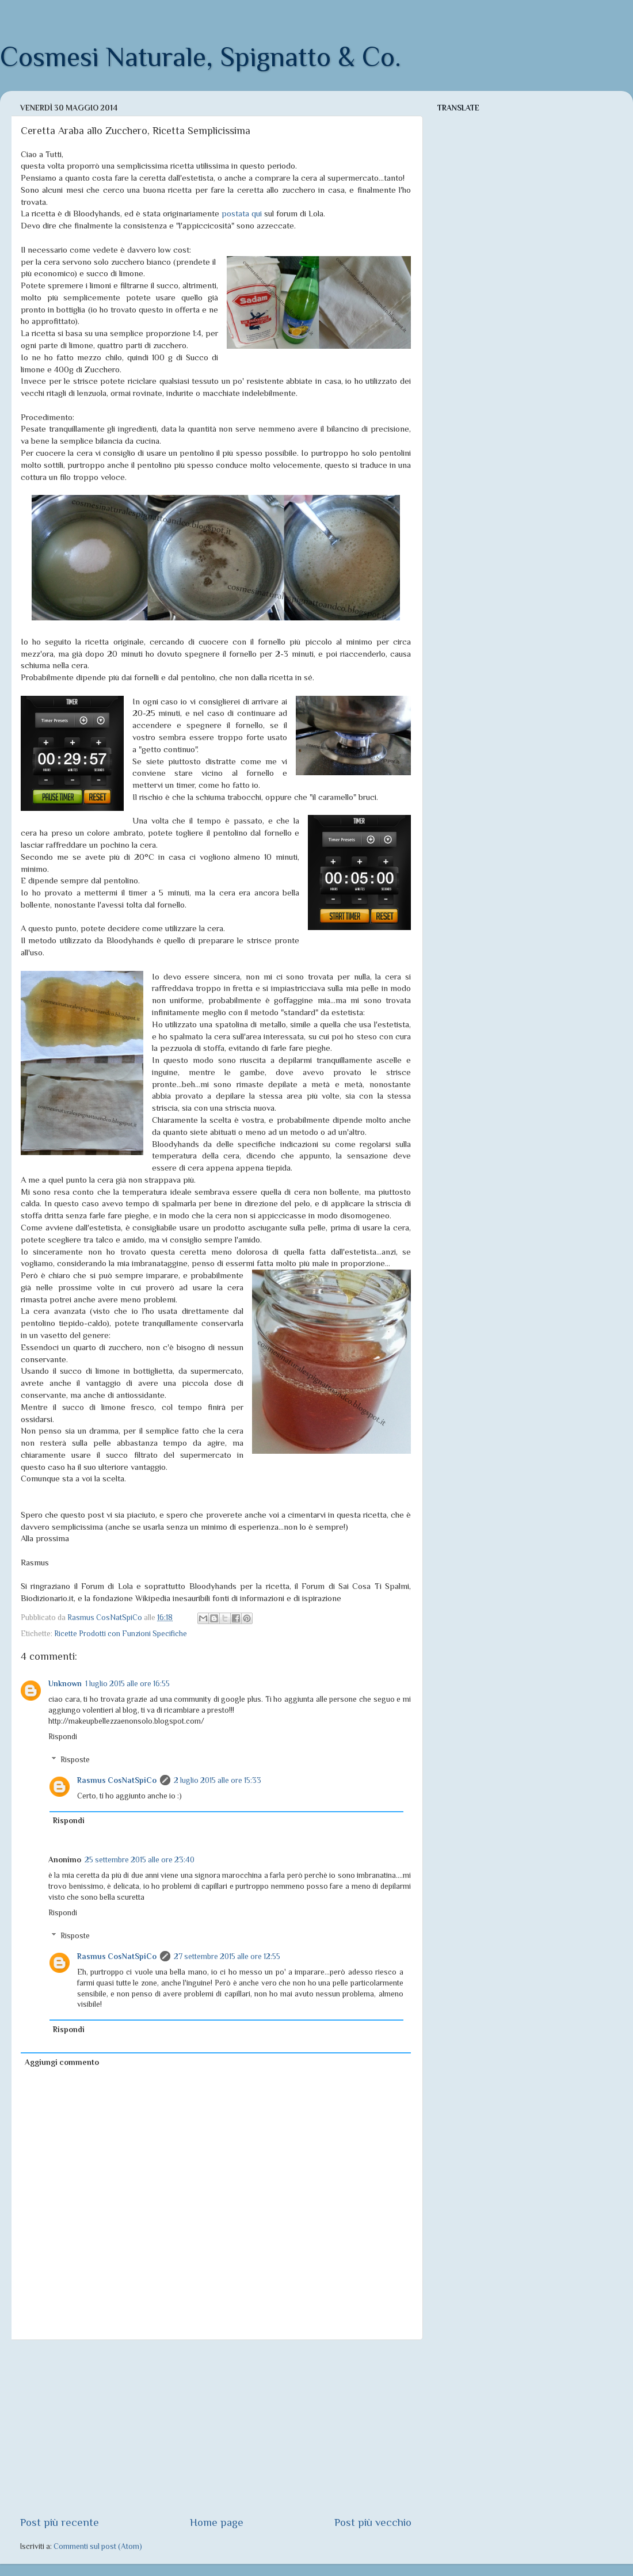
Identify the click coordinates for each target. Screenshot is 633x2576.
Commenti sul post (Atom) (98, 2546)
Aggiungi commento (62, 2062)
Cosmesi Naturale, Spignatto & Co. (200, 57)
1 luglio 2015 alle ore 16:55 (127, 1683)
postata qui (242, 213)
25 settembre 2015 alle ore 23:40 (140, 1859)
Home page (216, 2522)
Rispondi (62, 1736)
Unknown (65, 1683)
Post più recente (59, 2522)
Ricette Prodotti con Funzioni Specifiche (120, 1633)
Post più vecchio (372, 2522)
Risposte (75, 1759)
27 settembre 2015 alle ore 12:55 (227, 1956)
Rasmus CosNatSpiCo (117, 1780)
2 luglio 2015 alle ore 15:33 (217, 1780)
